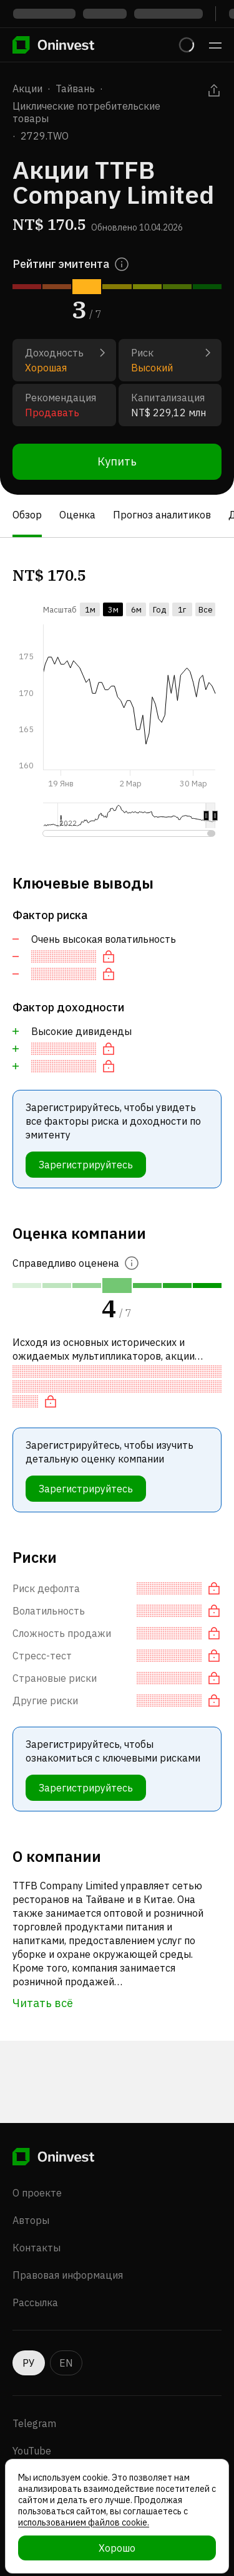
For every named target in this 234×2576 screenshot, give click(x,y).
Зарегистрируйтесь (86, 1164)
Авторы (30, 2220)
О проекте (37, 2193)
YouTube (31, 2451)
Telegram (34, 2423)
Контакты (36, 2247)
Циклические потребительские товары (86, 112)
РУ (28, 2363)
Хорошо (117, 2548)
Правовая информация (67, 2275)
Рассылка (35, 2302)
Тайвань (75, 88)
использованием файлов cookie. (83, 2522)
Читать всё (42, 2003)
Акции (27, 88)
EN (66, 2363)
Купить (117, 461)
